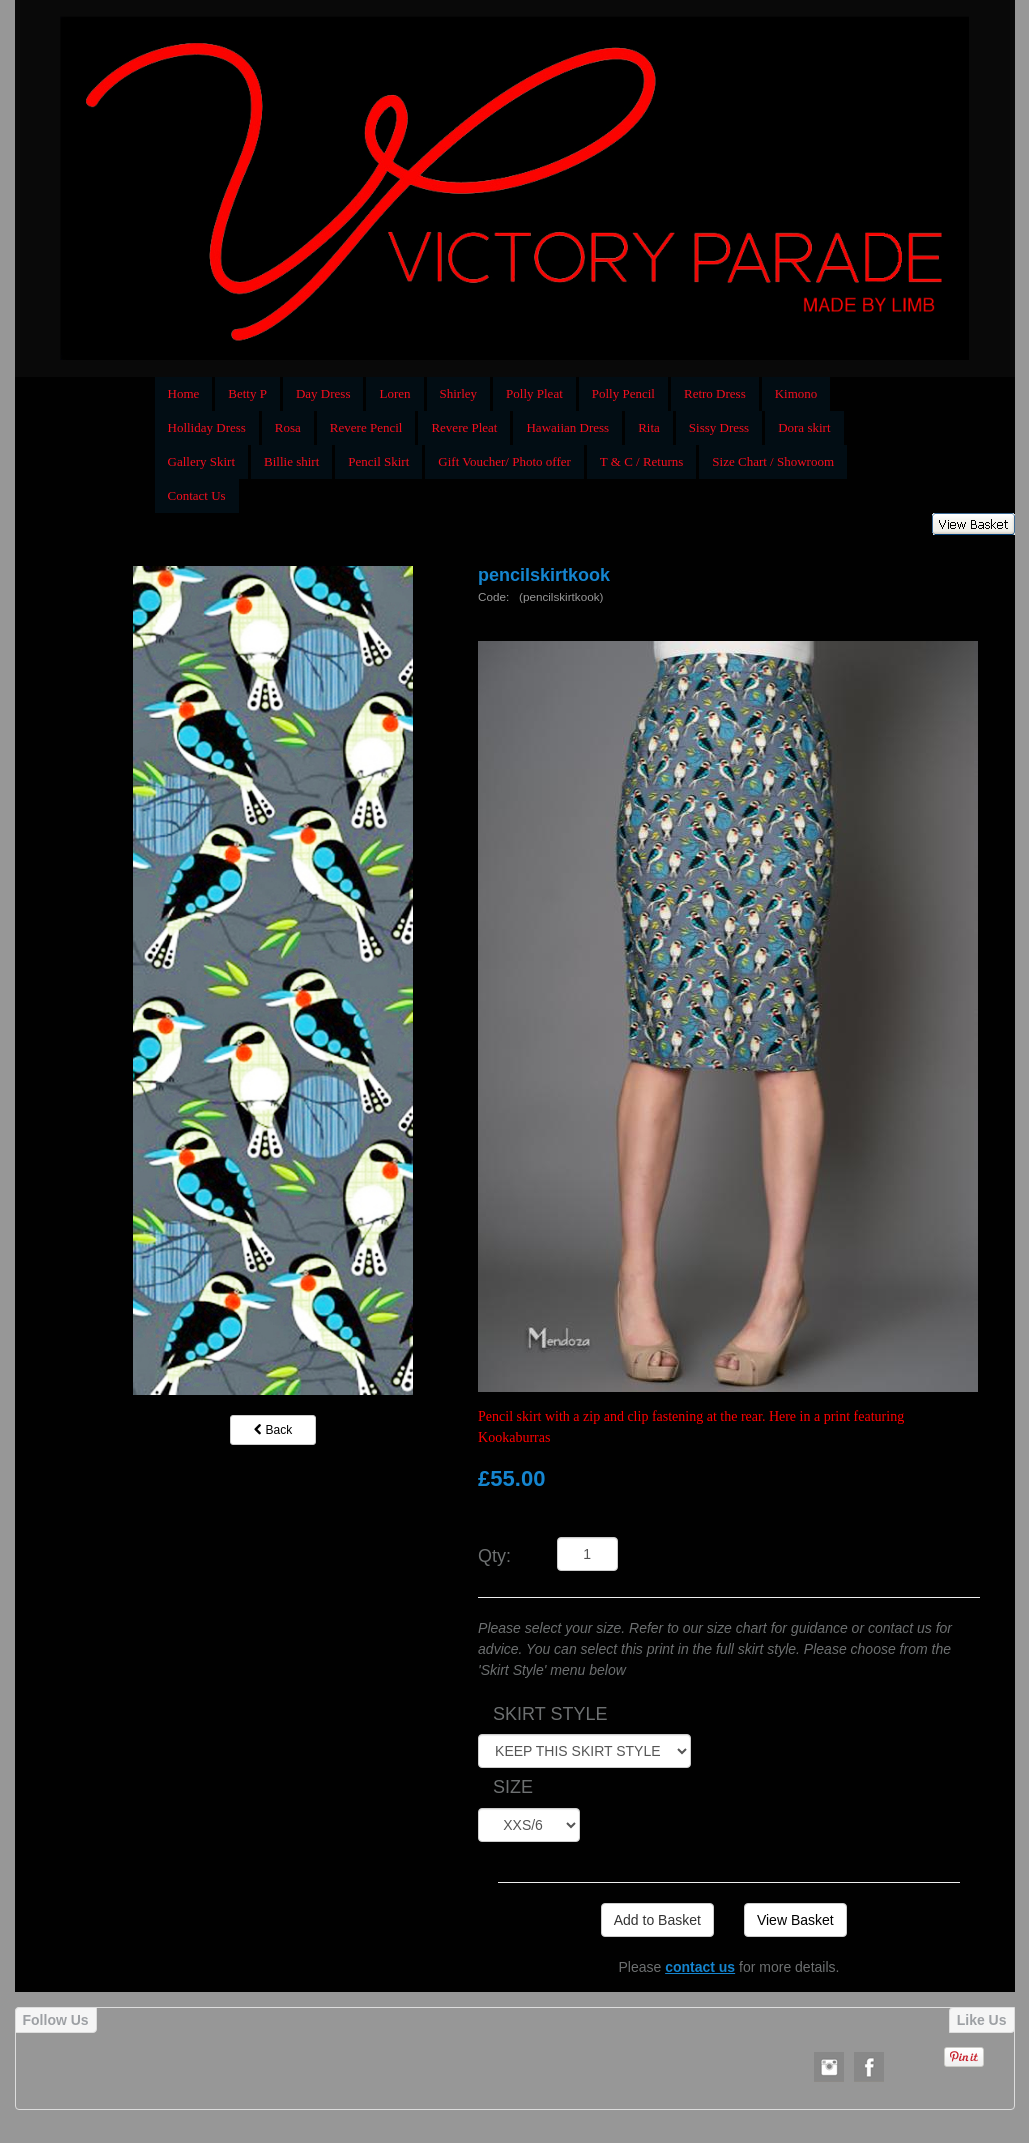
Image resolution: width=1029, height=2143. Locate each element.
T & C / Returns (642, 461)
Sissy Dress (719, 427)
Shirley (459, 393)
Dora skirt (804, 427)
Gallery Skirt (202, 461)
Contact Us (197, 495)
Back (273, 1430)
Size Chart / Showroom (773, 461)
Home (184, 393)
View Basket (795, 1920)
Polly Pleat (534, 393)
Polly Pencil (623, 393)
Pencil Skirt (378, 461)
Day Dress (323, 393)
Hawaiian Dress (567, 427)
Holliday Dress (207, 427)
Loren (394, 393)
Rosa (288, 427)
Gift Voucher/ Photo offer (504, 461)
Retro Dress (715, 393)
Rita (649, 427)
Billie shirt (291, 461)
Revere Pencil (366, 427)
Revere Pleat (464, 427)
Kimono (796, 393)
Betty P (247, 393)
